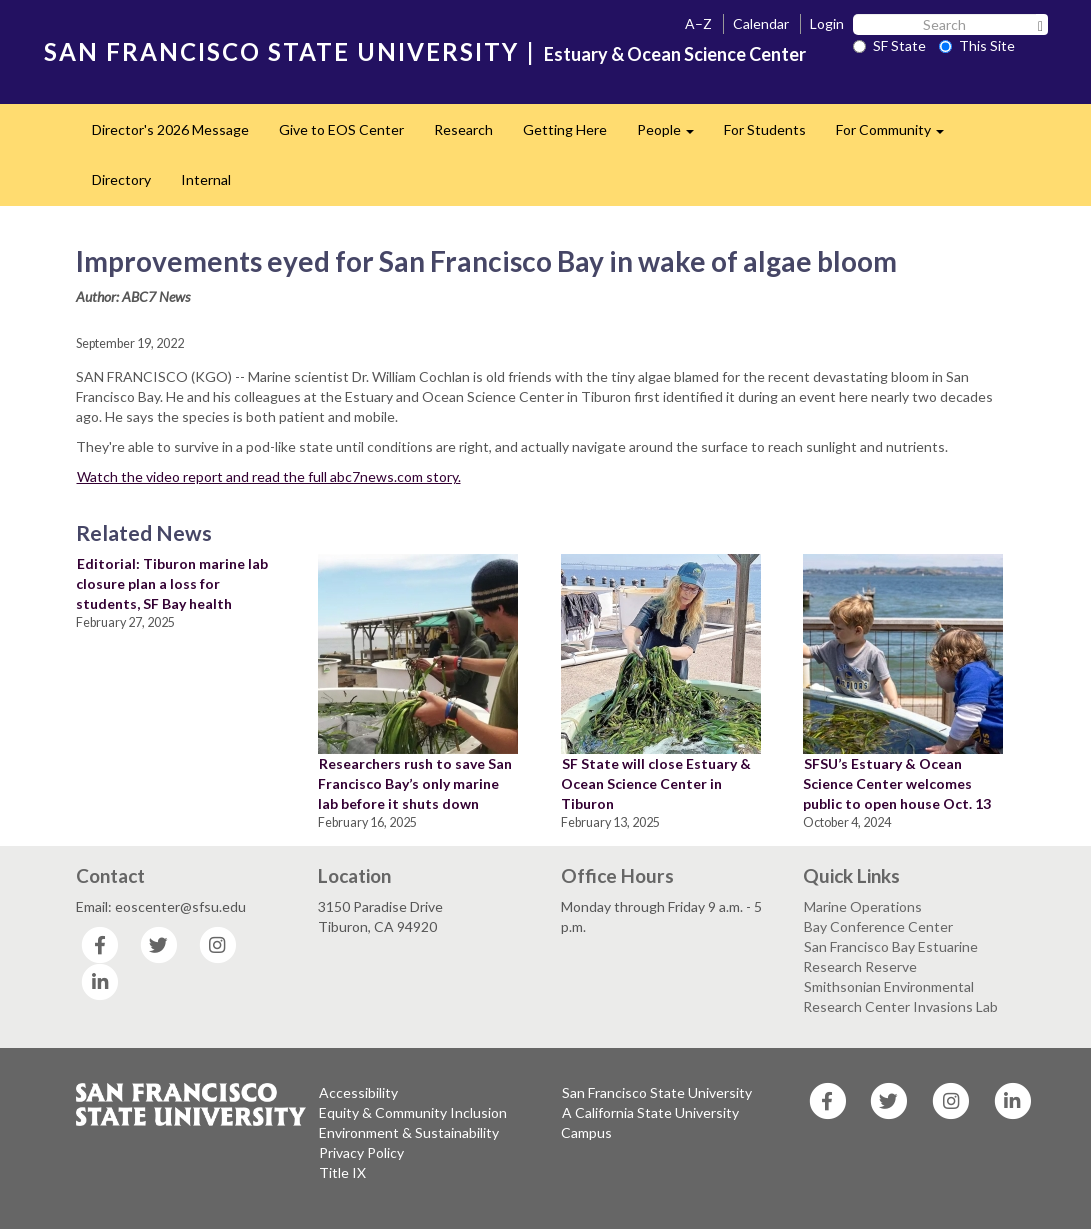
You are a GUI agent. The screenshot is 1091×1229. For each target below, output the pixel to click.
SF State (889, 45)
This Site (977, 45)
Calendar (761, 23)
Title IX (342, 1172)
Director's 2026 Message (170, 129)
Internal (206, 179)
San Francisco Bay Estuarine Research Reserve (890, 956)
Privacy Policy (361, 1152)
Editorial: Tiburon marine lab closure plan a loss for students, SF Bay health (172, 583)
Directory (121, 179)
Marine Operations (863, 906)
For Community (897, 135)
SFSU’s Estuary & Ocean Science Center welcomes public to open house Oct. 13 (897, 783)
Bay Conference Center (878, 926)
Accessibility (358, 1092)
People (673, 135)
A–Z (698, 23)
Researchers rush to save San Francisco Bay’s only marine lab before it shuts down (415, 783)
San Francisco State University (657, 1092)
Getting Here (565, 129)
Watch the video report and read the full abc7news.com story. (269, 476)
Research (463, 129)
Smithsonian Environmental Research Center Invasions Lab (900, 996)
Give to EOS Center (341, 129)
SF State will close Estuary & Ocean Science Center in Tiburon (656, 783)
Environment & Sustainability (409, 1132)
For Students (765, 129)
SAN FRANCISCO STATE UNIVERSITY (281, 51)
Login (827, 23)
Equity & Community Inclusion (413, 1112)
